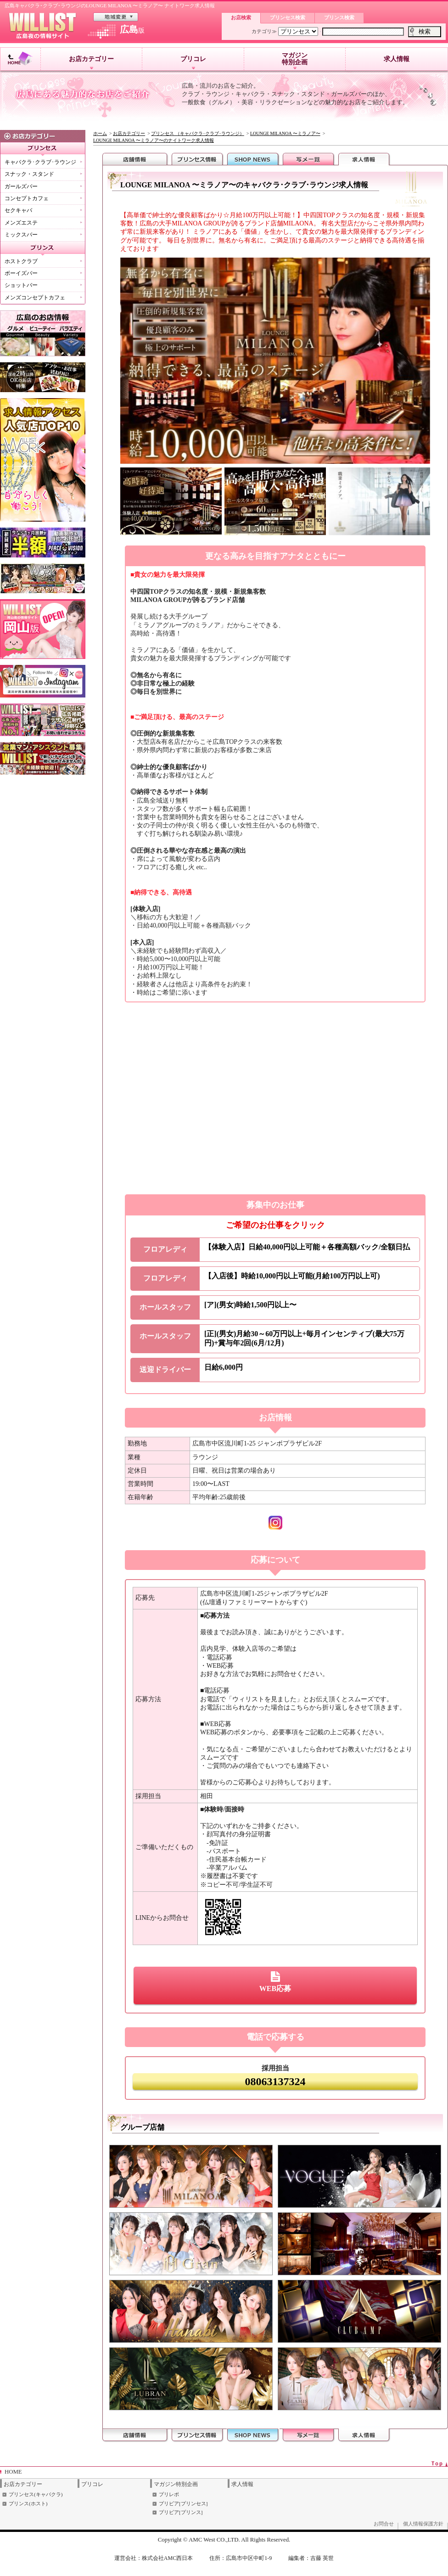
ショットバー (21, 285)
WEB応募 (275, 1981)
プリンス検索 (339, 17)
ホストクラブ (21, 261)
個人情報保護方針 (423, 2523)
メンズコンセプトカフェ (35, 297)
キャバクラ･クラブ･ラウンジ (40, 162)
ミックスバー (21, 234)
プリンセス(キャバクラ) (35, 2494)
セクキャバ (18, 210)
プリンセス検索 (287, 17)
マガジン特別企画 (295, 60)
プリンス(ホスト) (28, 2503)
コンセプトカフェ (27, 198)
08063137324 (275, 2081)
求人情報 (396, 59)
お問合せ (384, 2523)
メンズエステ (21, 222)
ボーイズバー (21, 273)
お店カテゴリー (91, 62)
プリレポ (169, 2494)
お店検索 (241, 17)
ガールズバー (21, 186)
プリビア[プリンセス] (183, 2503)
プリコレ (193, 62)
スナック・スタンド (29, 174)
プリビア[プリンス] (180, 2512)
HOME (13, 2472)
